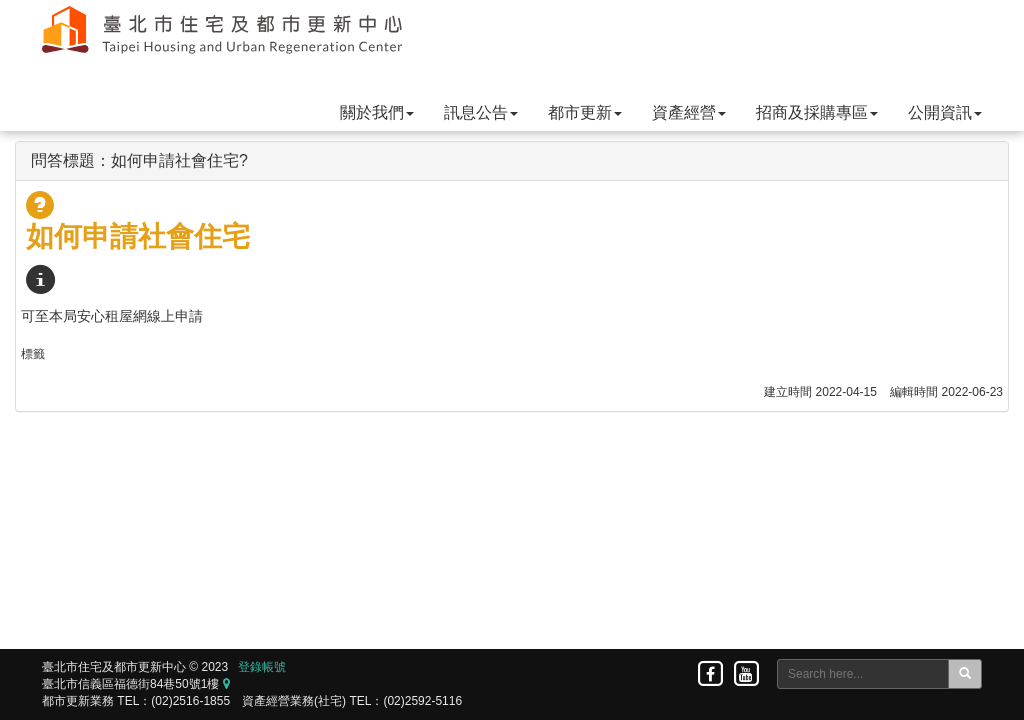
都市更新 (585, 112)
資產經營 (689, 112)
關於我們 (377, 112)
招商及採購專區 (817, 112)
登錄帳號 (262, 667)
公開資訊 (945, 112)
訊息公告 (481, 112)
